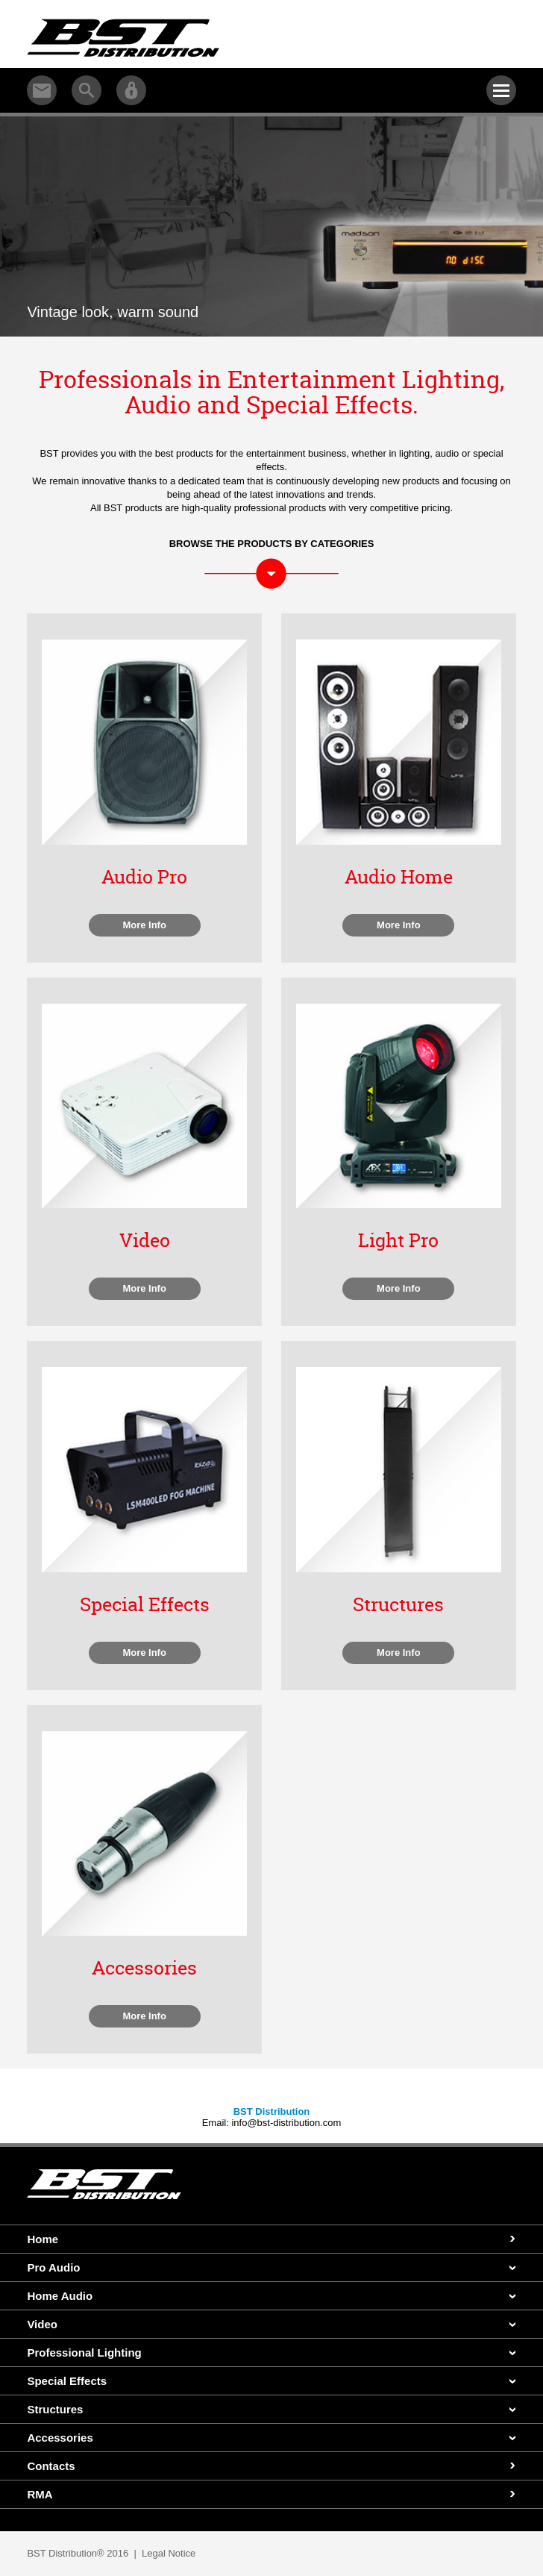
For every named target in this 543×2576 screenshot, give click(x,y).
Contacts (51, 2466)
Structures (55, 2409)
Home (42, 2239)
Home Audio (59, 2295)
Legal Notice (168, 2553)
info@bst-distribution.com (286, 2122)
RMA (39, 2494)
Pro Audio (53, 2267)
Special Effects (67, 2381)
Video (42, 2324)
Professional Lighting (84, 2352)
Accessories (59, 2437)
